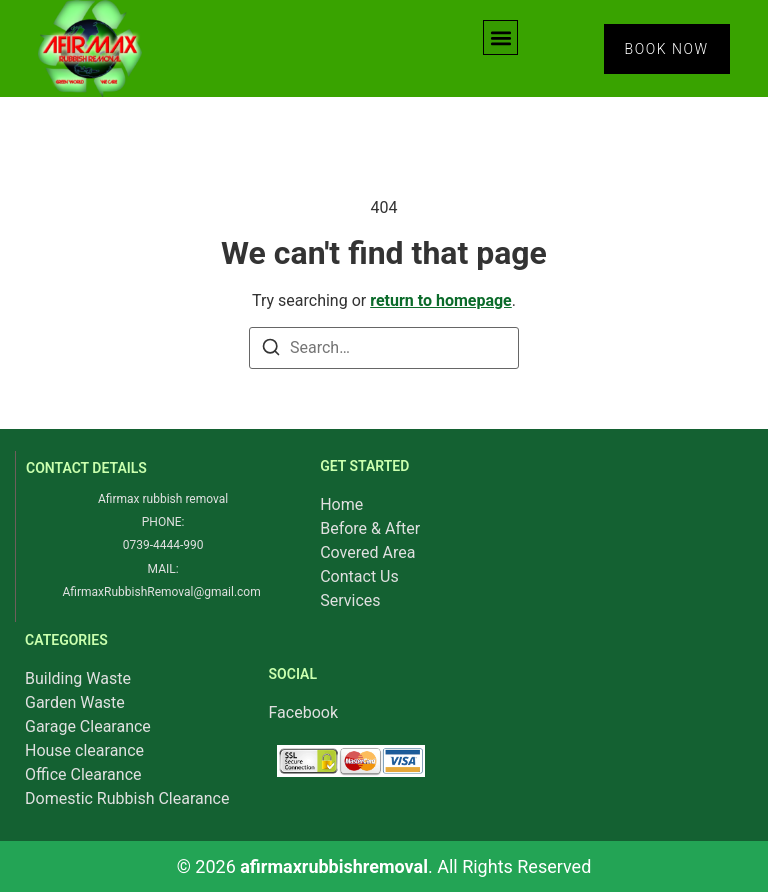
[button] (500, 37)
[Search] (271, 350)
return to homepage (441, 300)
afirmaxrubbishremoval (334, 866)
